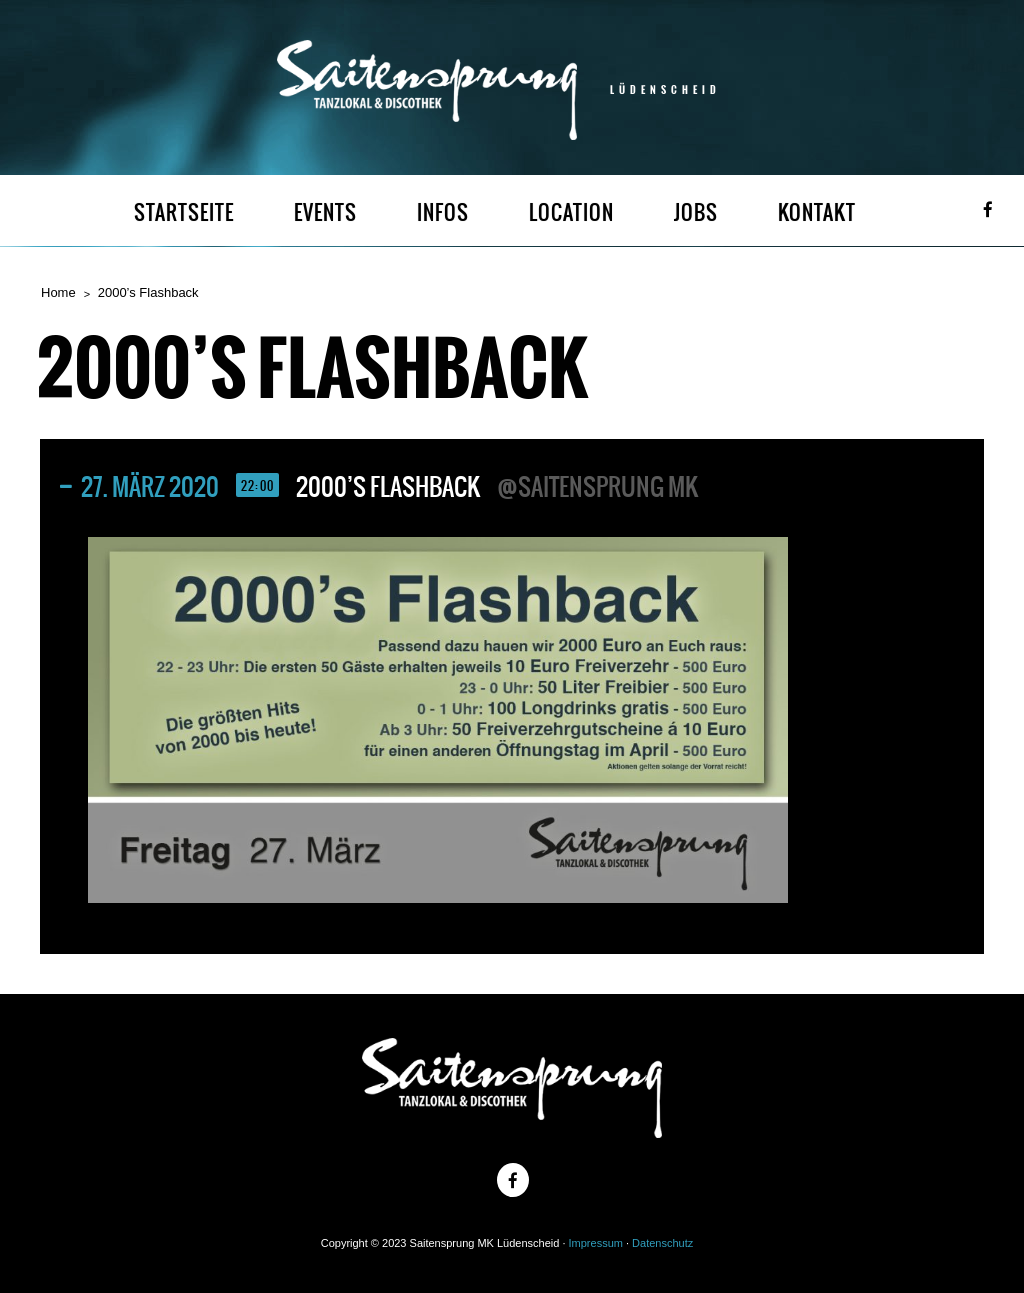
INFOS (443, 212)
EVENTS (325, 212)
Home (58, 292)
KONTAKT (817, 212)
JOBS (696, 212)
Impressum (596, 1243)
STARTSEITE (184, 212)
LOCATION (571, 212)
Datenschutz (662, 1243)
